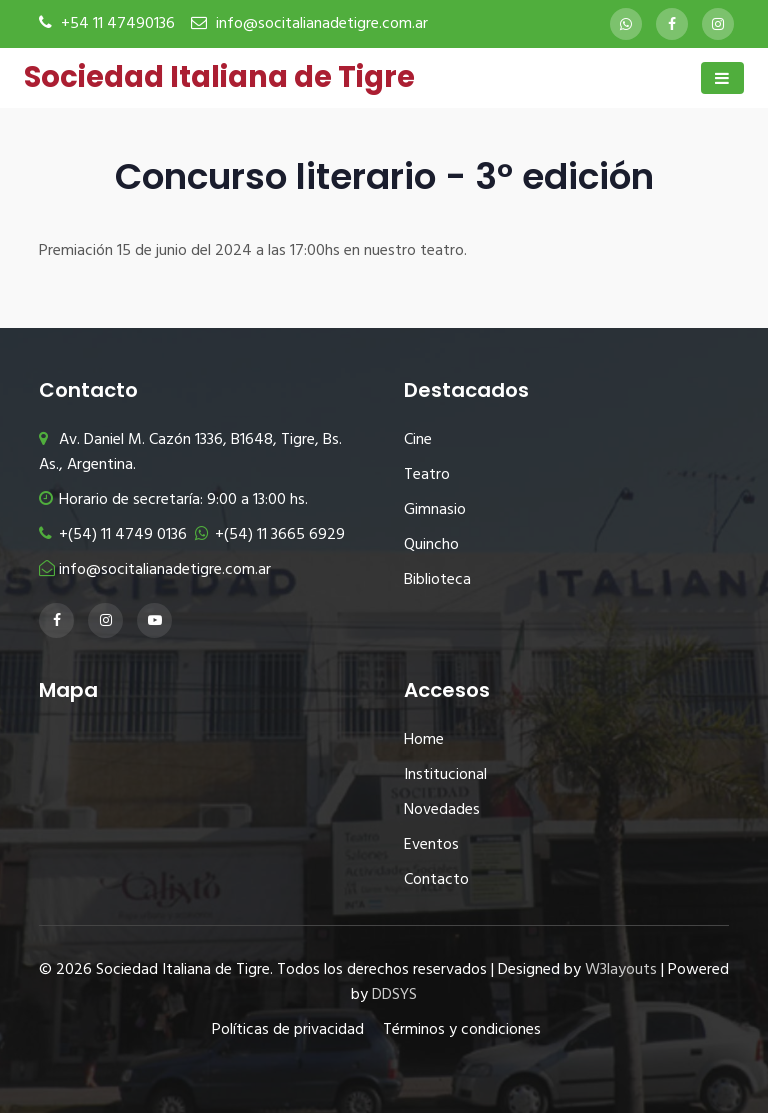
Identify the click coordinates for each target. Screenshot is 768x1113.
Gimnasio (435, 510)
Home (424, 740)
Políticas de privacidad (288, 1030)
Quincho (431, 545)
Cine (418, 440)
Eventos (431, 845)
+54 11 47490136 (118, 24)
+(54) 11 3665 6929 (270, 535)
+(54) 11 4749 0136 (113, 535)
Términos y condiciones (462, 1030)
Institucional (445, 775)
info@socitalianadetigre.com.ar (322, 24)
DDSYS (394, 995)
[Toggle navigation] (722, 78)
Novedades (442, 810)
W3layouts (621, 970)
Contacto (436, 880)
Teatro (427, 475)
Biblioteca (437, 580)
